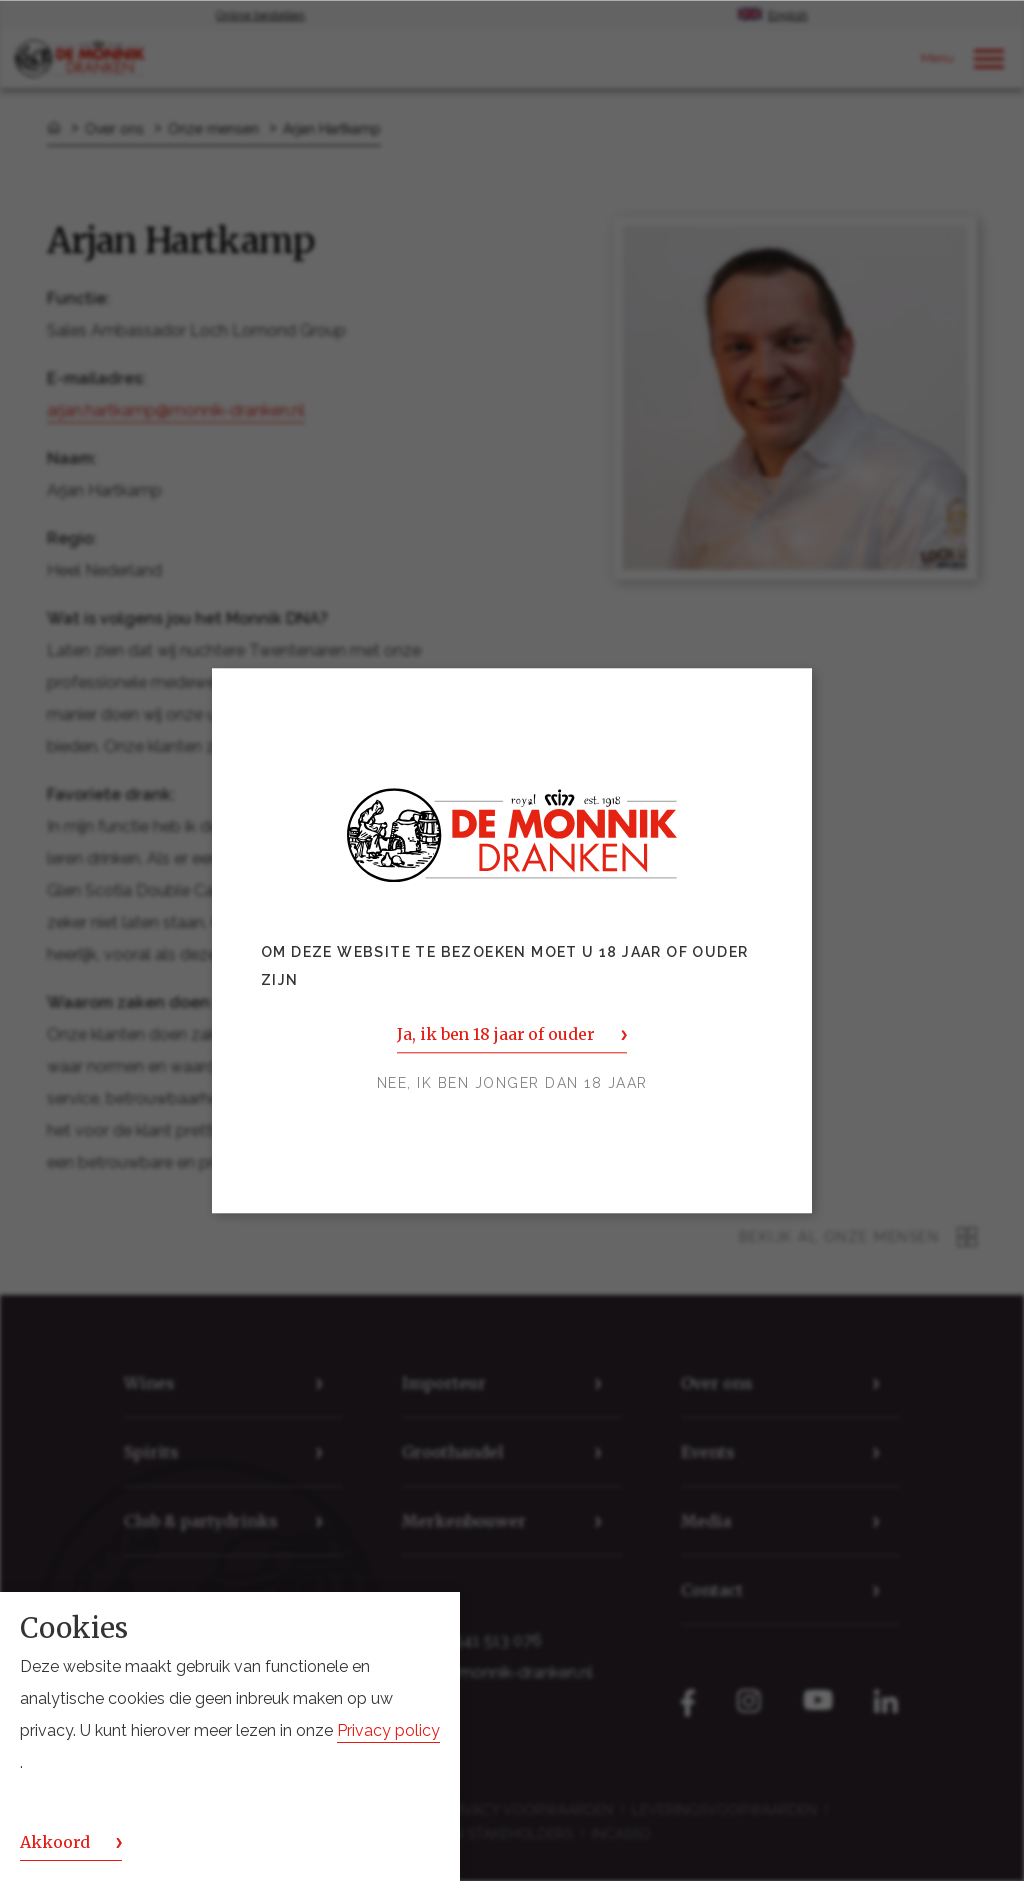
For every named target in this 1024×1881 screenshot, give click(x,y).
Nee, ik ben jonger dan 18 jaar (512, 1083)
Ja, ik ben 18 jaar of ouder (495, 1034)
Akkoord (55, 1842)
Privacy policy (388, 1730)
